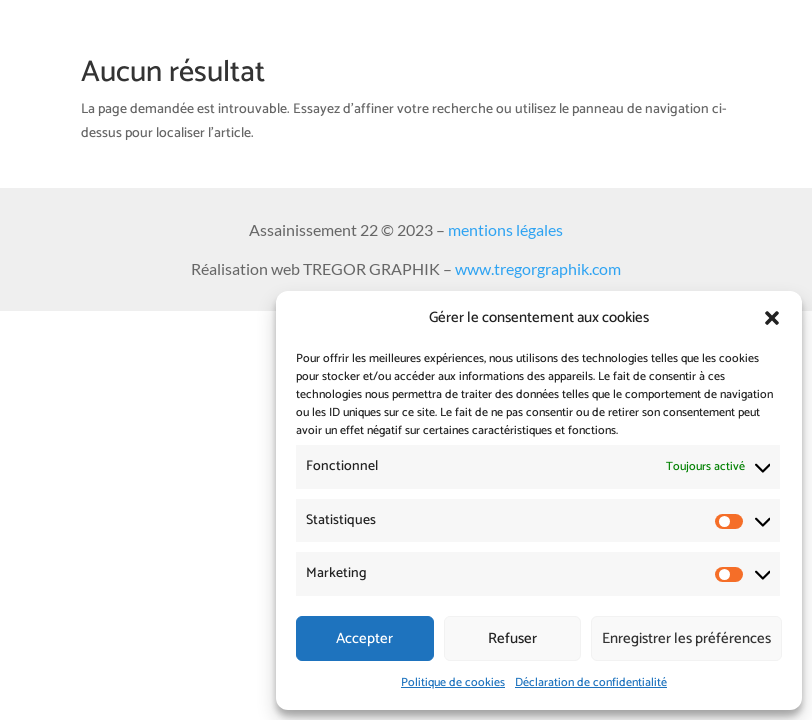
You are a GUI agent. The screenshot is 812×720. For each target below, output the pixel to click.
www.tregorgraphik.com (538, 268)
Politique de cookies (453, 682)
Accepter (364, 638)
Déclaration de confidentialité (591, 682)
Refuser (512, 638)
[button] (772, 318)
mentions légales (505, 229)
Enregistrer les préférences (686, 638)
